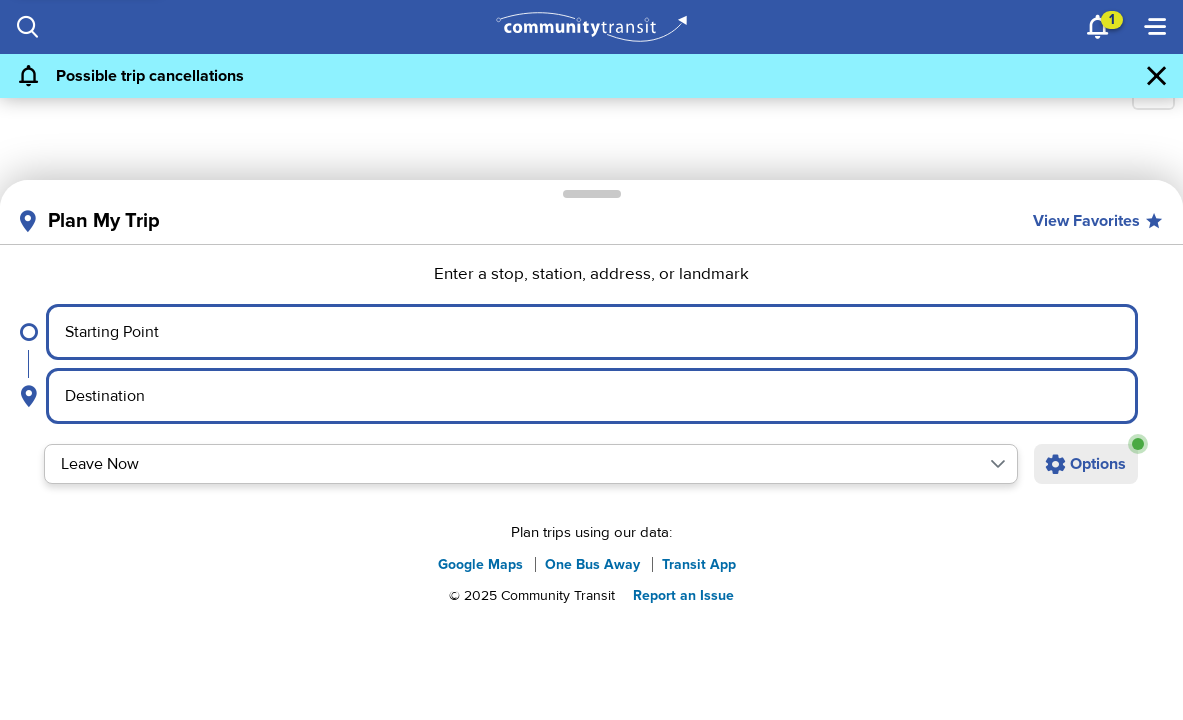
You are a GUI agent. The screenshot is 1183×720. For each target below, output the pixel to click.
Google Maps (480, 564)
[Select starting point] (592, 332)
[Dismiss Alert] (1157, 76)
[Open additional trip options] (1086, 464)
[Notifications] (1099, 27)
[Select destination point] (592, 396)
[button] (998, 464)
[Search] (28, 27)
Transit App (699, 564)
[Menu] (1155, 27)
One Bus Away (592, 564)
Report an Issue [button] (683, 595)
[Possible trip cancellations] (572, 76)
